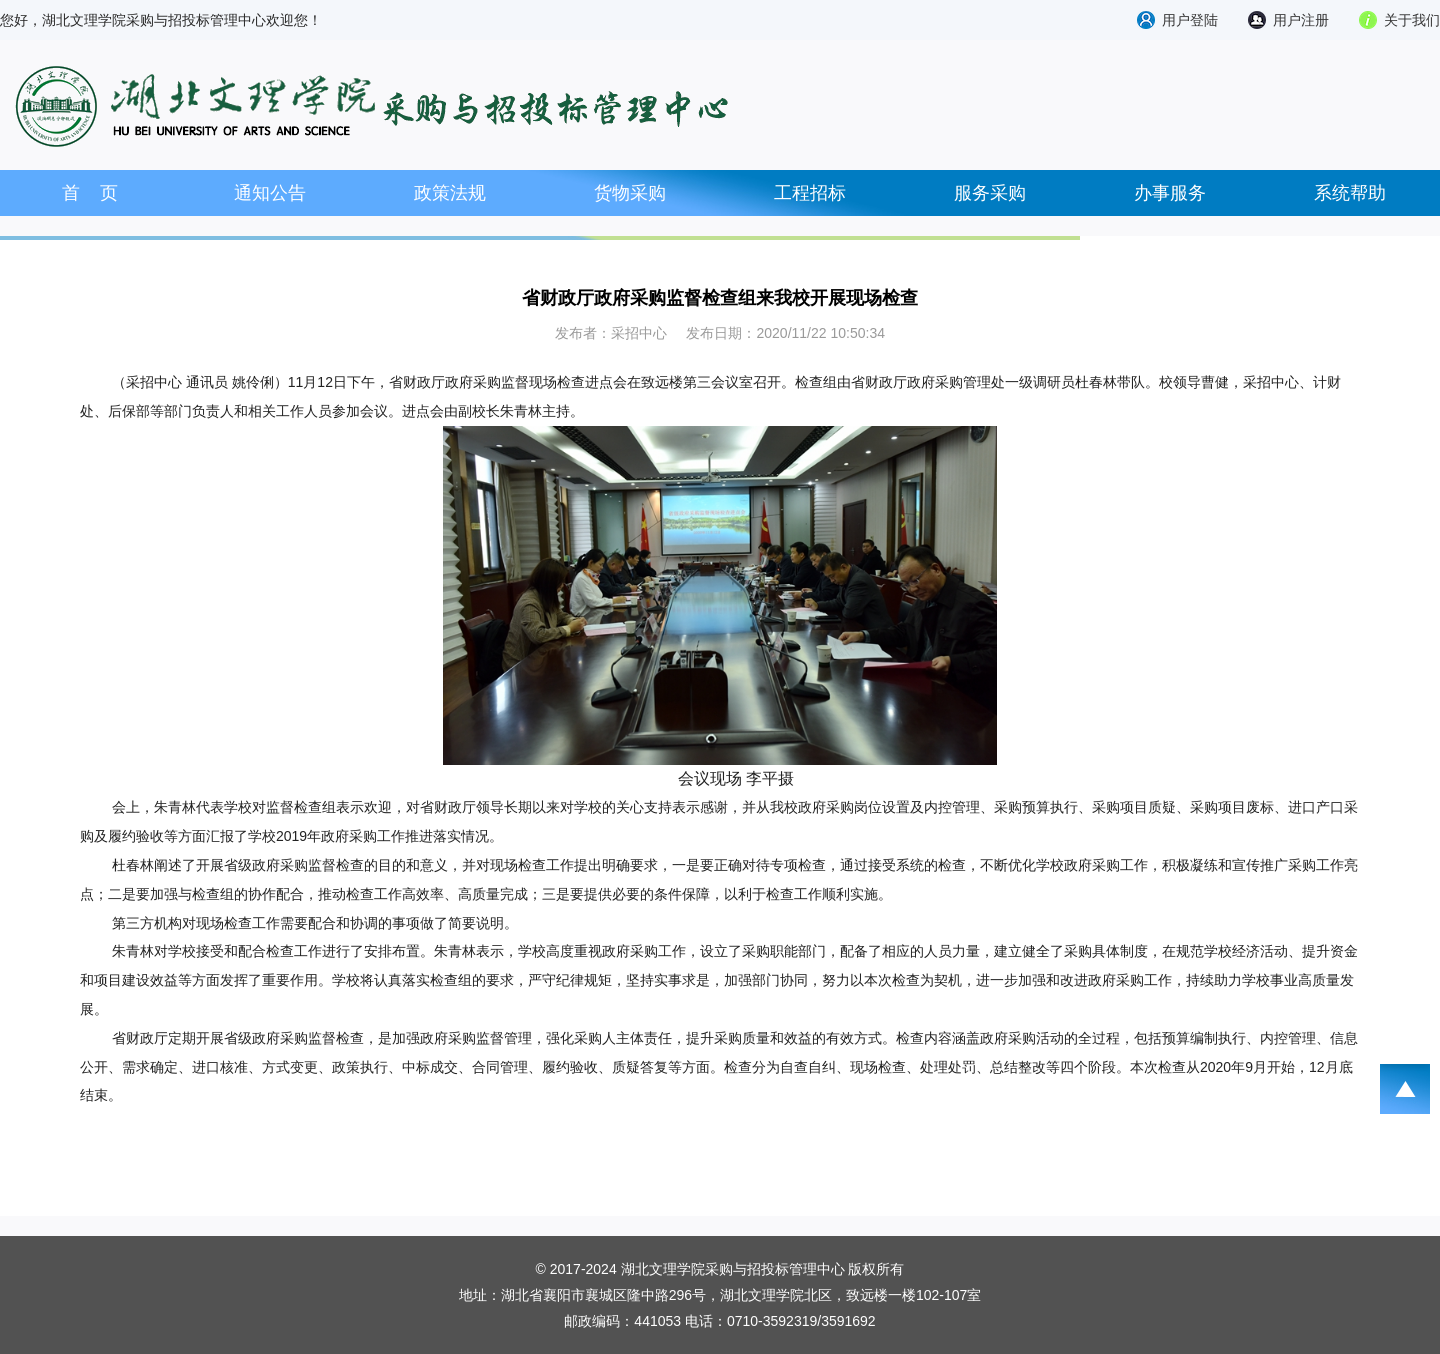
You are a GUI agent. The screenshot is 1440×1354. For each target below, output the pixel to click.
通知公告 (270, 193)
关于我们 (1412, 20)
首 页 (90, 193)
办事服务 (1170, 193)
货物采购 (630, 193)
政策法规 (450, 193)
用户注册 (1301, 20)
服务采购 (990, 193)
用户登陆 (1190, 20)
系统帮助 (1350, 193)
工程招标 (810, 193)
